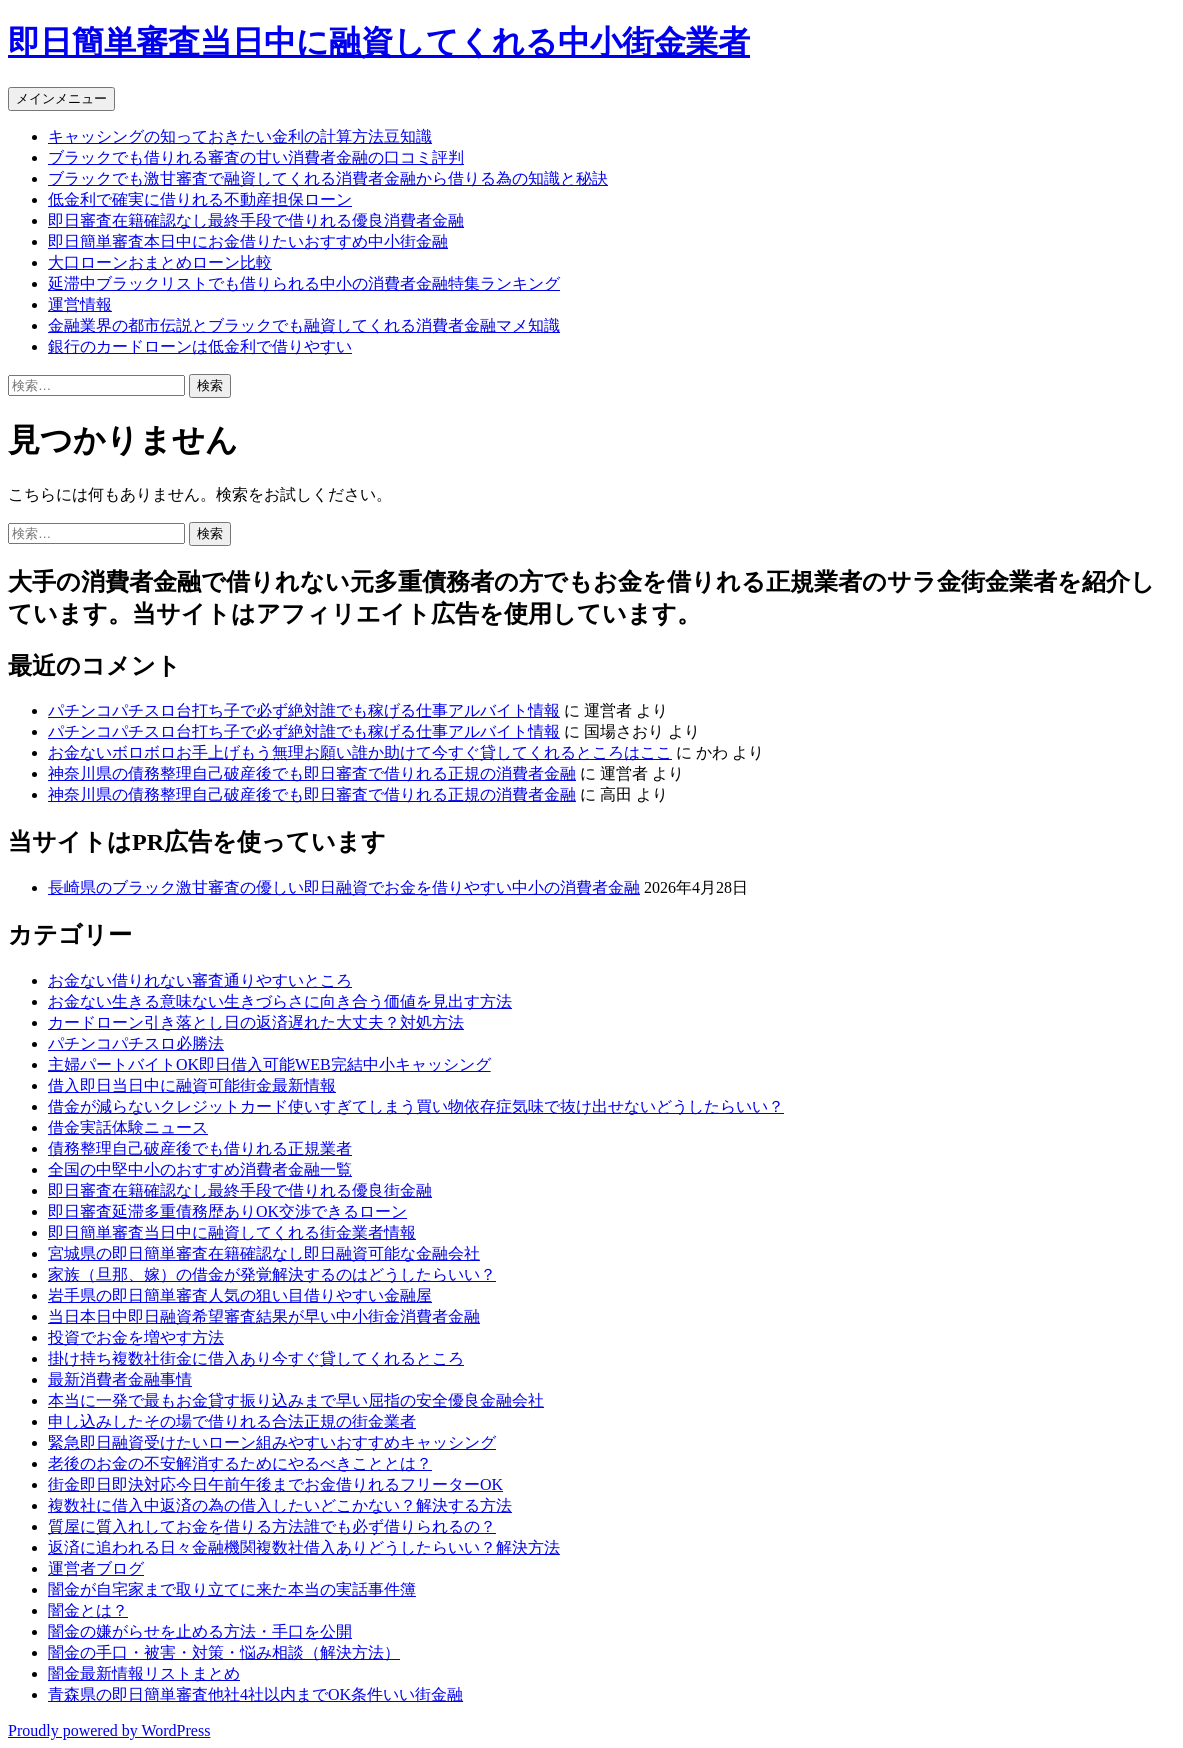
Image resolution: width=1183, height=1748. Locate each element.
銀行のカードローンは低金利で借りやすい (200, 346)
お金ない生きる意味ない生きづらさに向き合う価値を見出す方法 (280, 1001)
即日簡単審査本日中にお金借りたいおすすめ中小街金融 (248, 241)
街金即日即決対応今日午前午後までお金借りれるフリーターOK (275, 1484)
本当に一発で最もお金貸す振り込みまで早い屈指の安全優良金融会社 (296, 1400)
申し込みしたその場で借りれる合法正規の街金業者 (232, 1421)
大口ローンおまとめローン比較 (160, 262)
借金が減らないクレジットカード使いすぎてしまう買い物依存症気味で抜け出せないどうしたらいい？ (416, 1106)
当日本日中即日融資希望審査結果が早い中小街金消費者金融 (264, 1316)
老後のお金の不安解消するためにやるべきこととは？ (240, 1463)
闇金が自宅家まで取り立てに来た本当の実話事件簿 (232, 1589)
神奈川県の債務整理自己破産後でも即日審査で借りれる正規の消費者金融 (312, 773)
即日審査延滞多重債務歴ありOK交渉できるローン (227, 1211)
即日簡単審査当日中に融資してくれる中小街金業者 (379, 42)
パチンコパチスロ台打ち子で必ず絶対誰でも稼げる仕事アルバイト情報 (304, 710)
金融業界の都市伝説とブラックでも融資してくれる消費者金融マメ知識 (304, 325)
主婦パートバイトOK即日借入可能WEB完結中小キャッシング (269, 1064)
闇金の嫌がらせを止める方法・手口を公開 (200, 1631)
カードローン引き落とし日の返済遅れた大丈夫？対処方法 (256, 1022)
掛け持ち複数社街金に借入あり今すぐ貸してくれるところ (256, 1358)
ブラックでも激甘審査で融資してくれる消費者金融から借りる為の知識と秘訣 (328, 178)
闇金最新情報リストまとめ (144, 1673)
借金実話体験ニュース (128, 1127)
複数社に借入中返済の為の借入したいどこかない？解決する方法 (280, 1505)
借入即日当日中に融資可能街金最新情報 (192, 1085)
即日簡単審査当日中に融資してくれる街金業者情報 (232, 1232)
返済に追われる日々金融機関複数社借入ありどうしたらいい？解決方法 (304, 1547)
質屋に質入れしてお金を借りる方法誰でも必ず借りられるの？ (272, 1526)
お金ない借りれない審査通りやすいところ (200, 980)
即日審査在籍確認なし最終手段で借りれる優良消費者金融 (256, 220)
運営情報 (80, 304)
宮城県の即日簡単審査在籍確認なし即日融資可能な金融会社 (264, 1253)
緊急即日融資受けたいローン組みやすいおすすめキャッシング (272, 1442)
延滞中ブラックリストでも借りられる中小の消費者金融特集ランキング (304, 283)
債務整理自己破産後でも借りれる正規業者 (200, 1148)
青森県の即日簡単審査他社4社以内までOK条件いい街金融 (255, 1694)
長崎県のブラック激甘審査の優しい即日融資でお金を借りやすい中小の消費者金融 (344, 887)
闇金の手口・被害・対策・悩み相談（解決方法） (224, 1652)
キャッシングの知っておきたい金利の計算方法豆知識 (240, 136)
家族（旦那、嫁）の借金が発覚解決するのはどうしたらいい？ (272, 1274)
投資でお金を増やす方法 (136, 1337)
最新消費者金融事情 (120, 1379)
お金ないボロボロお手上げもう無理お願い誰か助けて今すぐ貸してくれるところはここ (360, 752)
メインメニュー (61, 98)
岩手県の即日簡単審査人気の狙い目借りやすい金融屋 (240, 1295)
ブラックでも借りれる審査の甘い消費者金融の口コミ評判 (256, 157)
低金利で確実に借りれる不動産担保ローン (200, 199)
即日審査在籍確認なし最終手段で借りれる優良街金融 (240, 1190)
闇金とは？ (88, 1610)
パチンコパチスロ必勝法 (136, 1043)
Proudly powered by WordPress (109, 1730)
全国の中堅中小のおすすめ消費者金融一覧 (200, 1169)
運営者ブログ (96, 1568)
